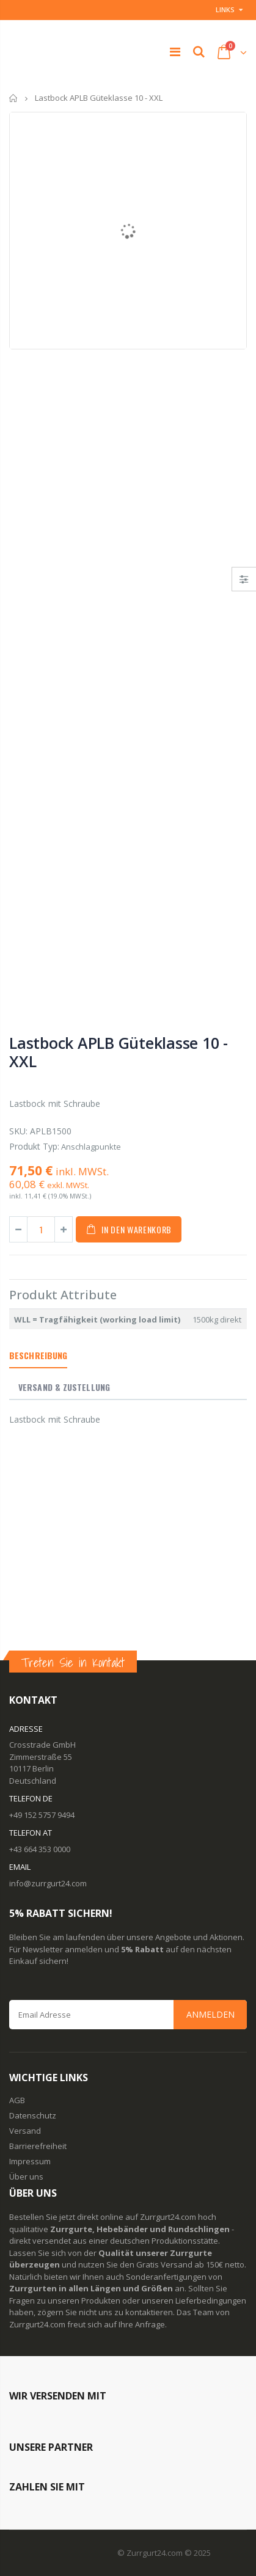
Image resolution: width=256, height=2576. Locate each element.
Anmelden (210, 2014)
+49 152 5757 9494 (42, 1814)
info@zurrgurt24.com (48, 1883)
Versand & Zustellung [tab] (64, 1387)
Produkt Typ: (34, 1146)
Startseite (13, 98)
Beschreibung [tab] (38, 1355)
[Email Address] (128, 2014)
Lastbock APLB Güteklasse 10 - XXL (118, 1051)
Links (225, 9)
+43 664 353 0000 (39, 1849)
